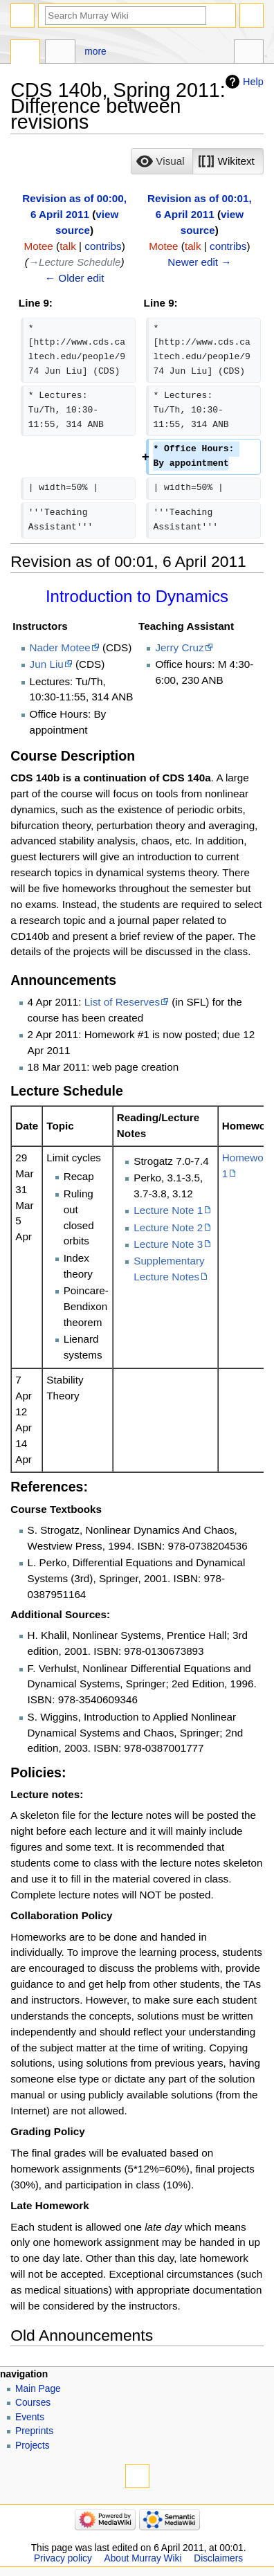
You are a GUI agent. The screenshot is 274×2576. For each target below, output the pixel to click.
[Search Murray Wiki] (125, 15)
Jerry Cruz (179, 647)
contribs (102, 246)
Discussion (60, 53)
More (95, 51)
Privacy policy (63, 2558)
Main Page (38, 2389)
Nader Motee (60, 647)
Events (29, 2417)
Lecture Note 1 (168, 1210)
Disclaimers (218, 2558)
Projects (32, 2445)
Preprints (34, 2431)
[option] (161, 161)
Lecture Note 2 (168, 1227)
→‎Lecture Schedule (74, 262)
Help (253, 81)
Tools (249, 53)
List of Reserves (122, 1002)
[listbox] (197, 161)
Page (25, 53)
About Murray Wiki (143, 2558)
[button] (162, 161)
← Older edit (74, 278)
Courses (33, 2402)
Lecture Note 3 (168, 1244)
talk (68, 246)
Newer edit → (199, 262)
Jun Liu (47, 664)
